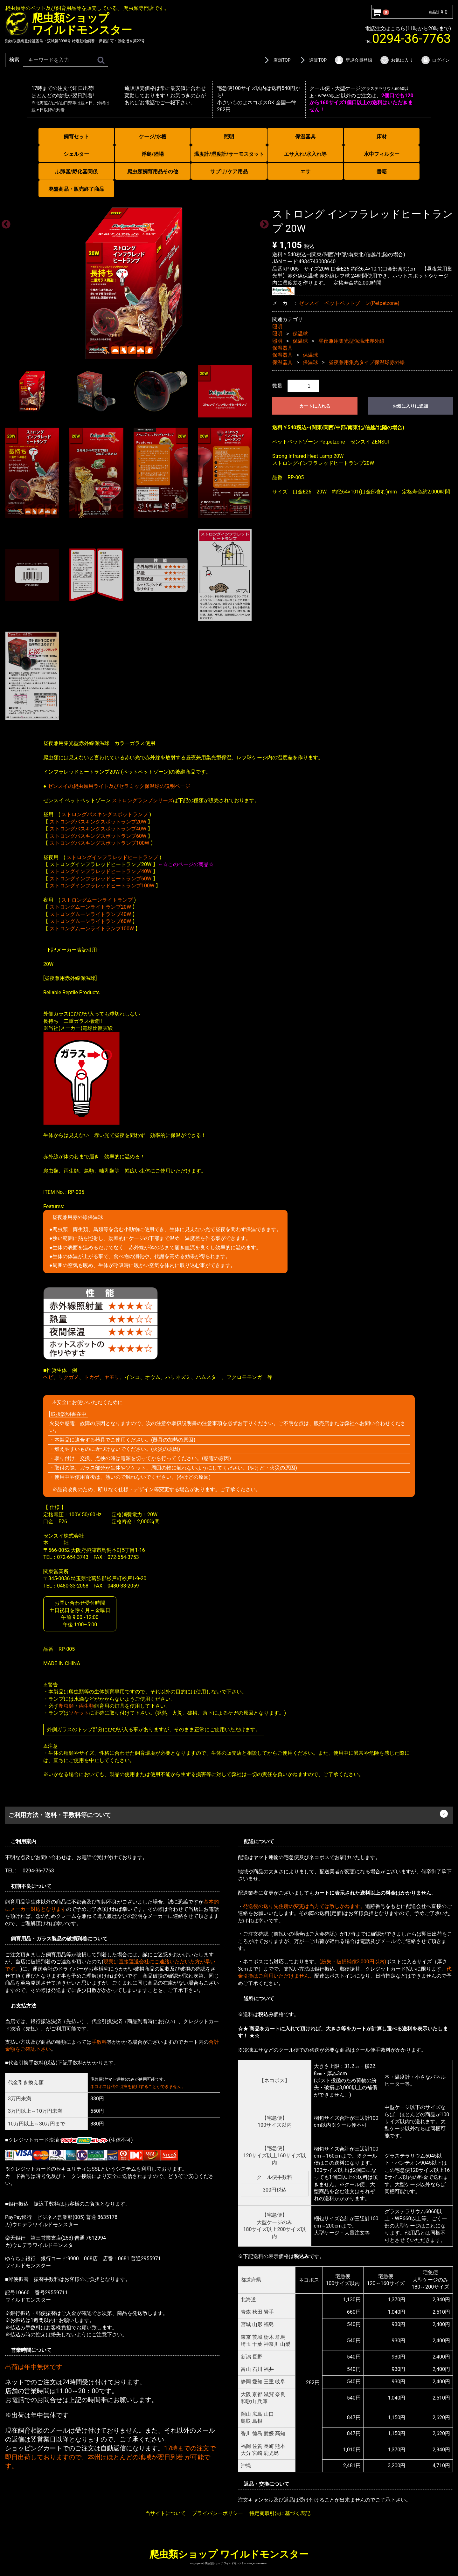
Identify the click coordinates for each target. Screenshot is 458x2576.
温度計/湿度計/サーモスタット (229, 154)
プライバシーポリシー (217, 2513)
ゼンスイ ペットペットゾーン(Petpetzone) (349, 303)
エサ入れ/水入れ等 (305, 154)
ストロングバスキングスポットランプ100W (99, 843)
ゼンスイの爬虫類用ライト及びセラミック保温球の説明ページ (119, 786)
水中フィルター (381, 154)
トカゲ (91, 1377)
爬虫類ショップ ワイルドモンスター (228, 2553)
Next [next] (262, 222)
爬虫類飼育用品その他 (152, 172)
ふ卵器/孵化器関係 (76, 172)
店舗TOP (276, 60)
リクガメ (69, 1377)
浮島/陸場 (153, 154)
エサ (305, 172)
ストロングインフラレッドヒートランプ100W (102, 886)
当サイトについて (165, 2513)
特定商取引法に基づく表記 (279, 2513)
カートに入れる (314, 406)
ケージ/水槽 (152, 137)
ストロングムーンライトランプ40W (90, 914)
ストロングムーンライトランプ (97, 900)
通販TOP (312, 60)
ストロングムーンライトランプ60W (90, 921)
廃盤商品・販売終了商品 (76, 189)
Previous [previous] (4, 222)
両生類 (86, 1706)
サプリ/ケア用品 (229, 172)
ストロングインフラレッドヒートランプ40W (100, 871)
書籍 (382, 172)
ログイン (435, 60)
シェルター (76, 154)
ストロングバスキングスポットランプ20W (98, 821)
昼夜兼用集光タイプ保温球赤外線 (367, 362)
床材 (382, 137)
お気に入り (396, 60)
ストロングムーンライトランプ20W (90, 907)
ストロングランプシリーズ (142, 800)
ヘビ (48, 1377)
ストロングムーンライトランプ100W (92, 928)
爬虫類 (66, 1706)
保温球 (300, 334)
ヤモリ (112, 1377)
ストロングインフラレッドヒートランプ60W (100, 878)
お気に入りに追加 (410, 406)
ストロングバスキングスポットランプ (104, 814)
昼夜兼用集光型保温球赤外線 (351, 341)
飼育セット (76, 137)
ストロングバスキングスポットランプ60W (98, 836)
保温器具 (305, 137)
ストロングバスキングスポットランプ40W (98, 829)
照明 (229, 137)
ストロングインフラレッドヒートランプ (112, 857)
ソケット (79, 1713)
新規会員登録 (353, 60)
